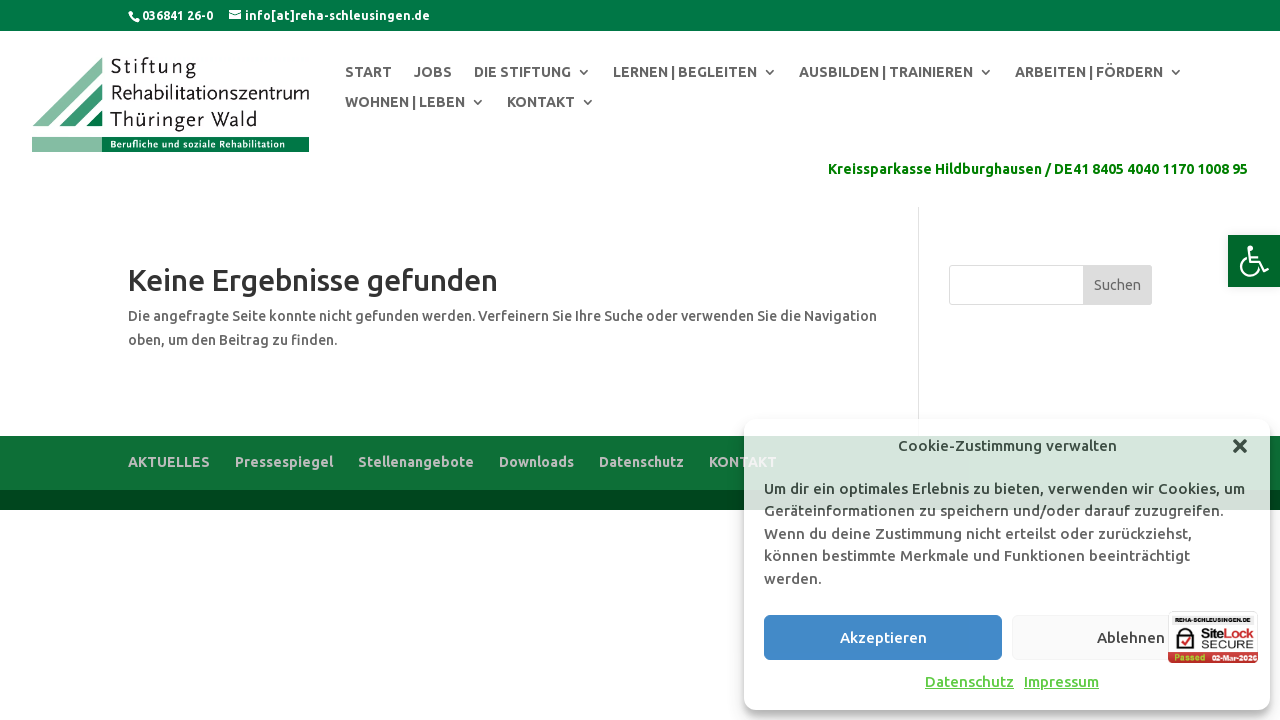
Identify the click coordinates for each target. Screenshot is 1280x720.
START (368, 72)
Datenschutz (969, 681)
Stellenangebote (416, 462)
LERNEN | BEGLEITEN (685, 72)
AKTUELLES (169, 462)
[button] (1254, 261)
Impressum (1061, 681)
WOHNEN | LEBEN (405, 102)
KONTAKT (541, 102)
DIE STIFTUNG (522, 72)
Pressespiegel (284, 462)
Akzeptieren (883, 637)
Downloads (536, 462)
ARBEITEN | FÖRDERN (1089, 72)
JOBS (433, 72)
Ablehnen (1131, 637)
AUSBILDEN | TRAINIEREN (886, 72)
